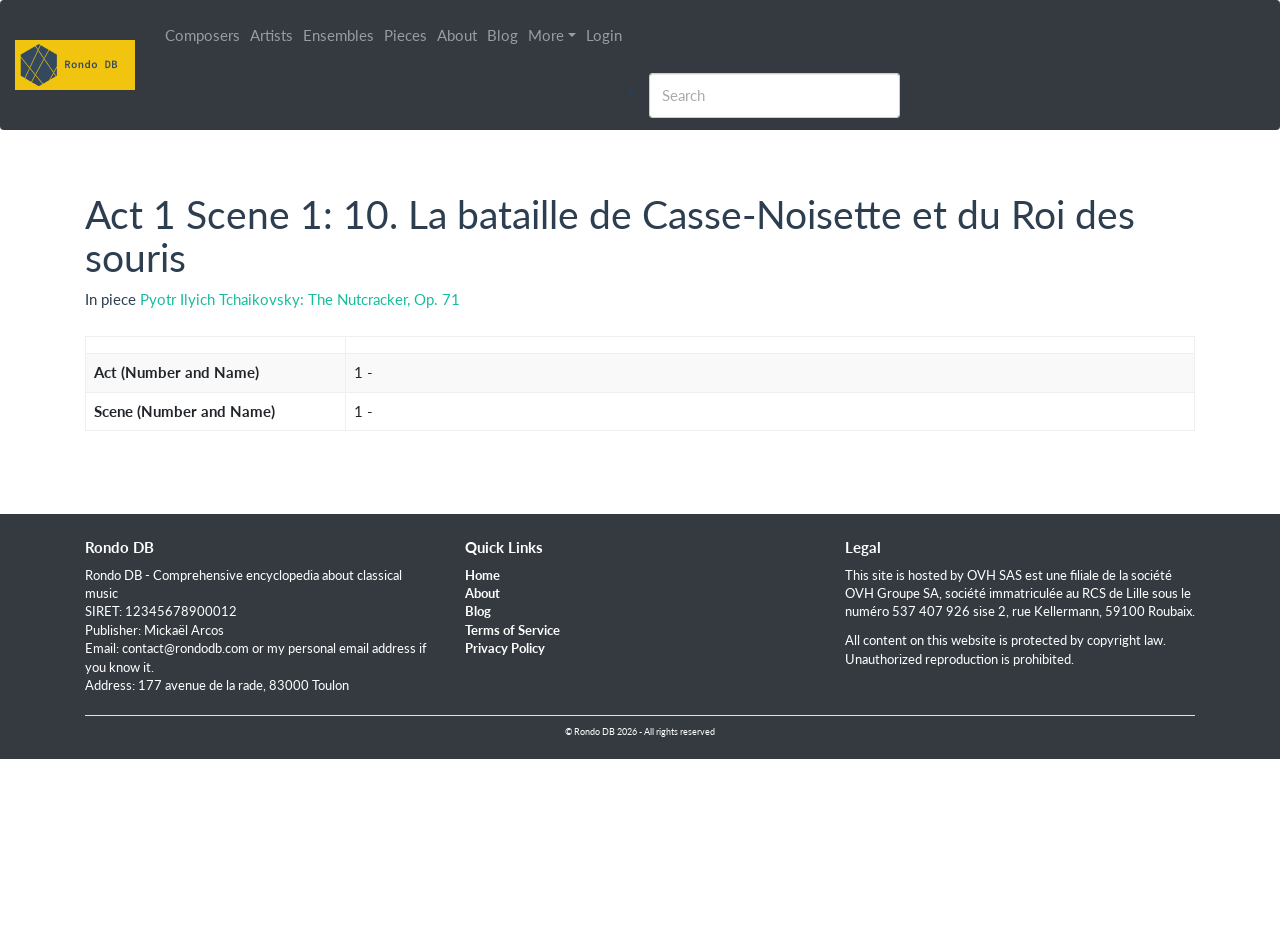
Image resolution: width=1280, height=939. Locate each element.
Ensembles (338, 35)
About (457, 35)
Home (482, 575)
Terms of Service (512, 630)
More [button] (546, 35)
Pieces (405, 35)
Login (604, 35)
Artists (271, 35)
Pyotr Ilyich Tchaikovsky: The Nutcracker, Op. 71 (300, 299)
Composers (202, 35)
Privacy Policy (505, 648)
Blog (502, 35)
